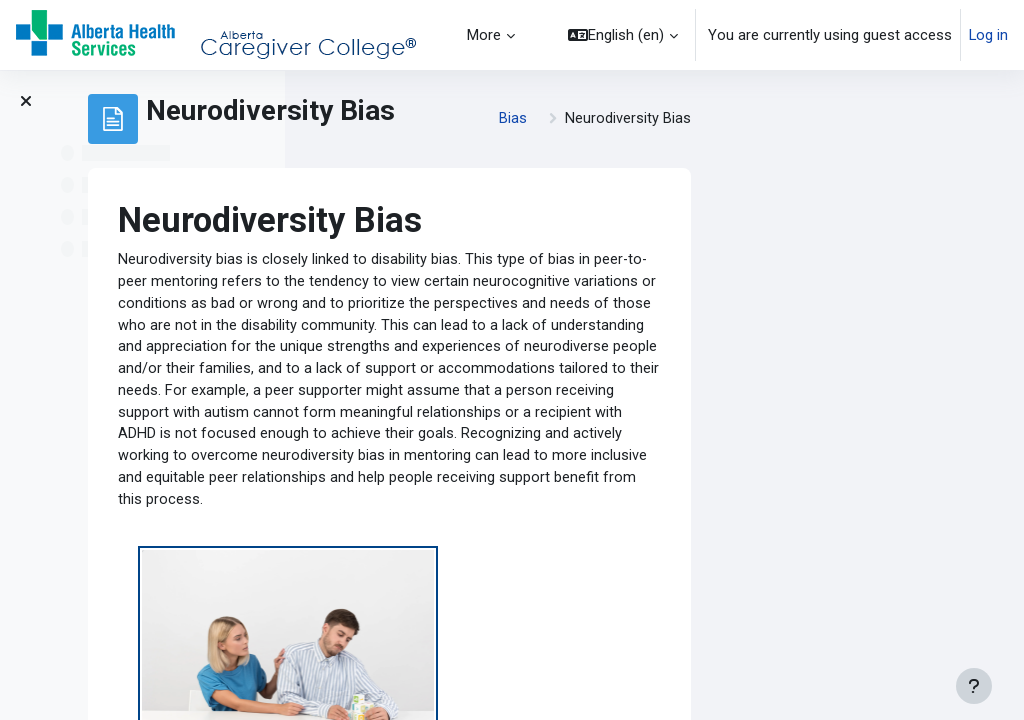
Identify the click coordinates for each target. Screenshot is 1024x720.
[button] (623, 35)
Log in (988, 35)
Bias (777, 119)
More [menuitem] (484, 35)
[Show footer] (974, 686)
